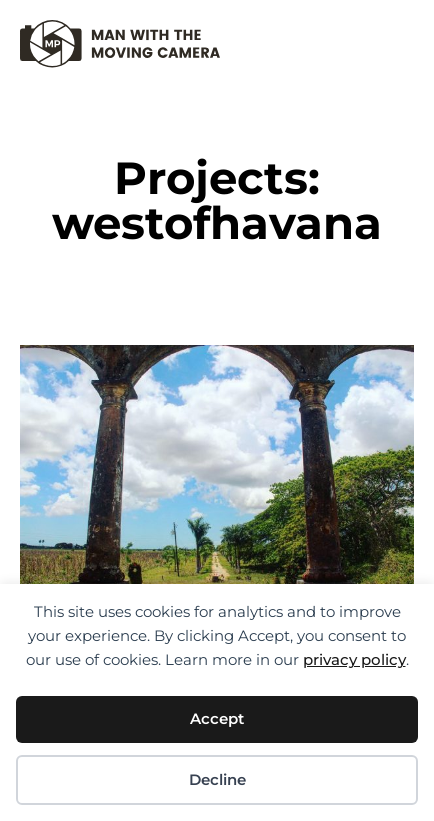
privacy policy (354, 659)
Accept (217, 718)
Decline (217, 779)
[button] (398, 35)
